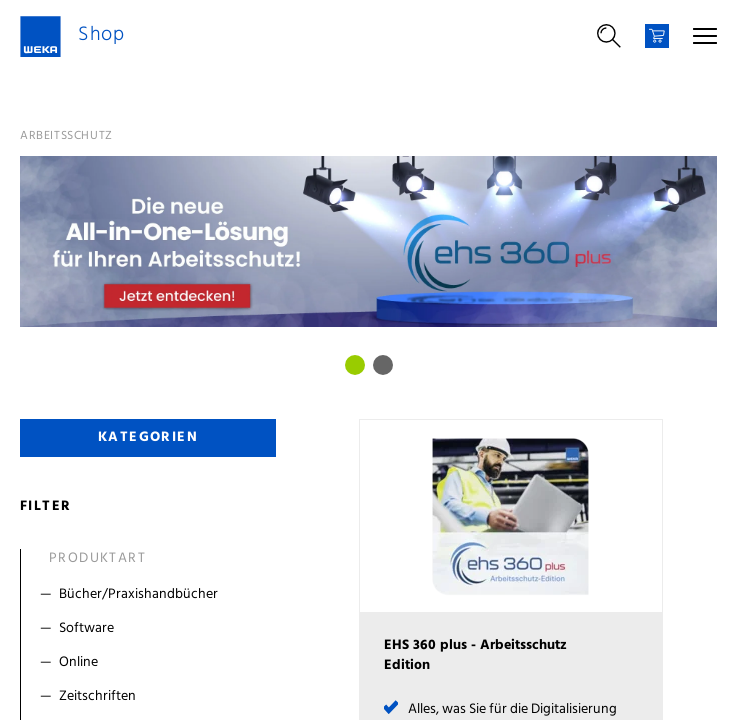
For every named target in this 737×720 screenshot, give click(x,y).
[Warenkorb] (657, 36)
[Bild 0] (355, 365)
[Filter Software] (152, 629)
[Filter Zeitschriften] (152, 697)
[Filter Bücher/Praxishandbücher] (152, 595)
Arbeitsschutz (66, 136)
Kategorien (148, 437)
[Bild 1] (383, 365)
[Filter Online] (152, 663)
